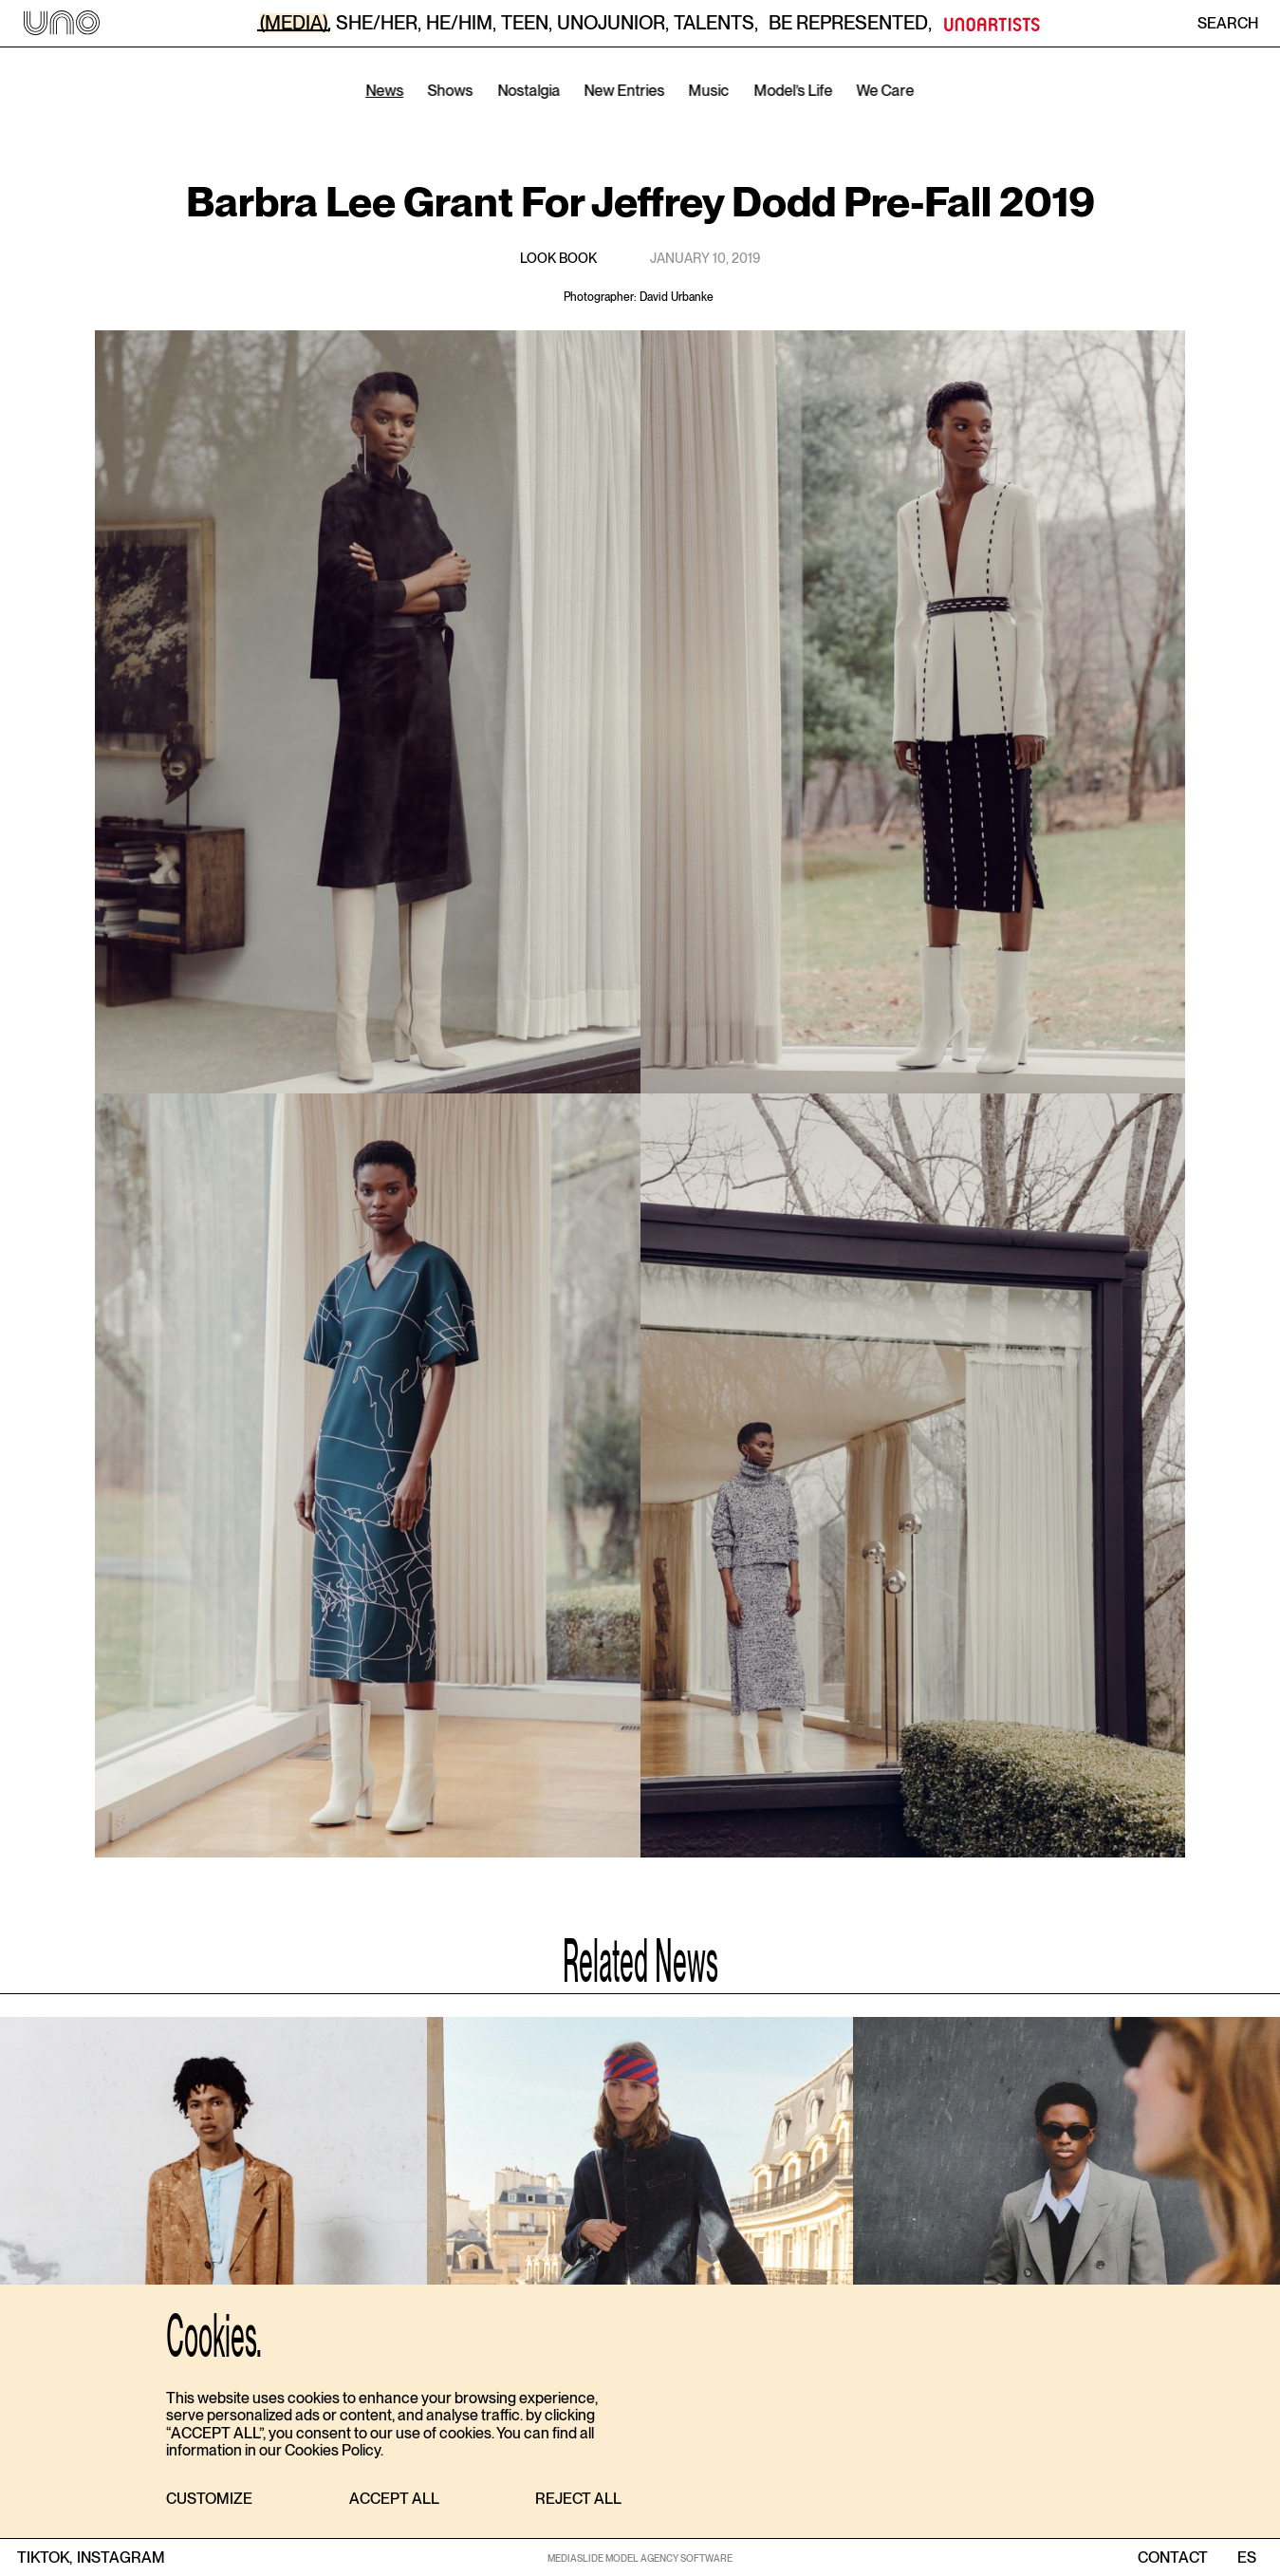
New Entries (624, 91)
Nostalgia (528, 91)
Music (709, 91)
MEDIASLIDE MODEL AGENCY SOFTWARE (640, 2558)
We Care (886, 91)
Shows (450, 91)
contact (1173, 2558)
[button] (209, 2500)
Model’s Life (792, 91)
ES (1246, 2558)
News (384, 91)
